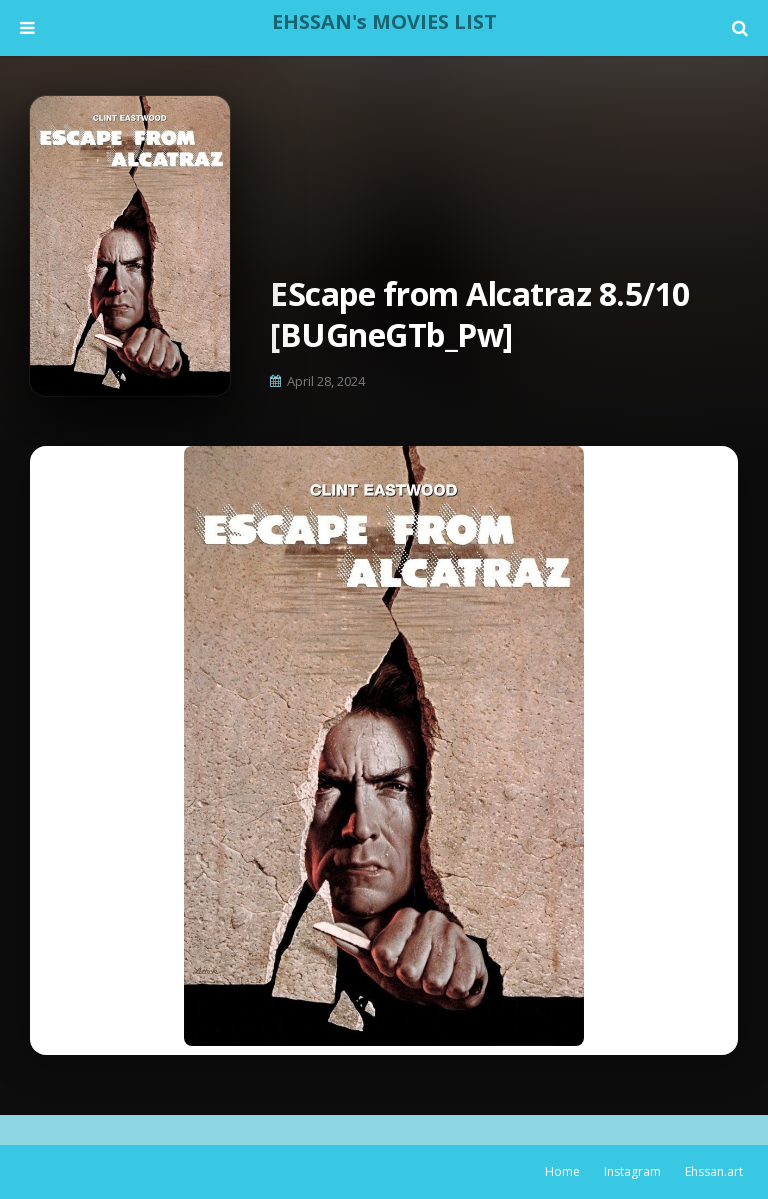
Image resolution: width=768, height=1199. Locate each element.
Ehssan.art (714, 1171)
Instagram (632, 1171)
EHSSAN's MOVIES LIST (384, 21)
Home (562, 1171)
